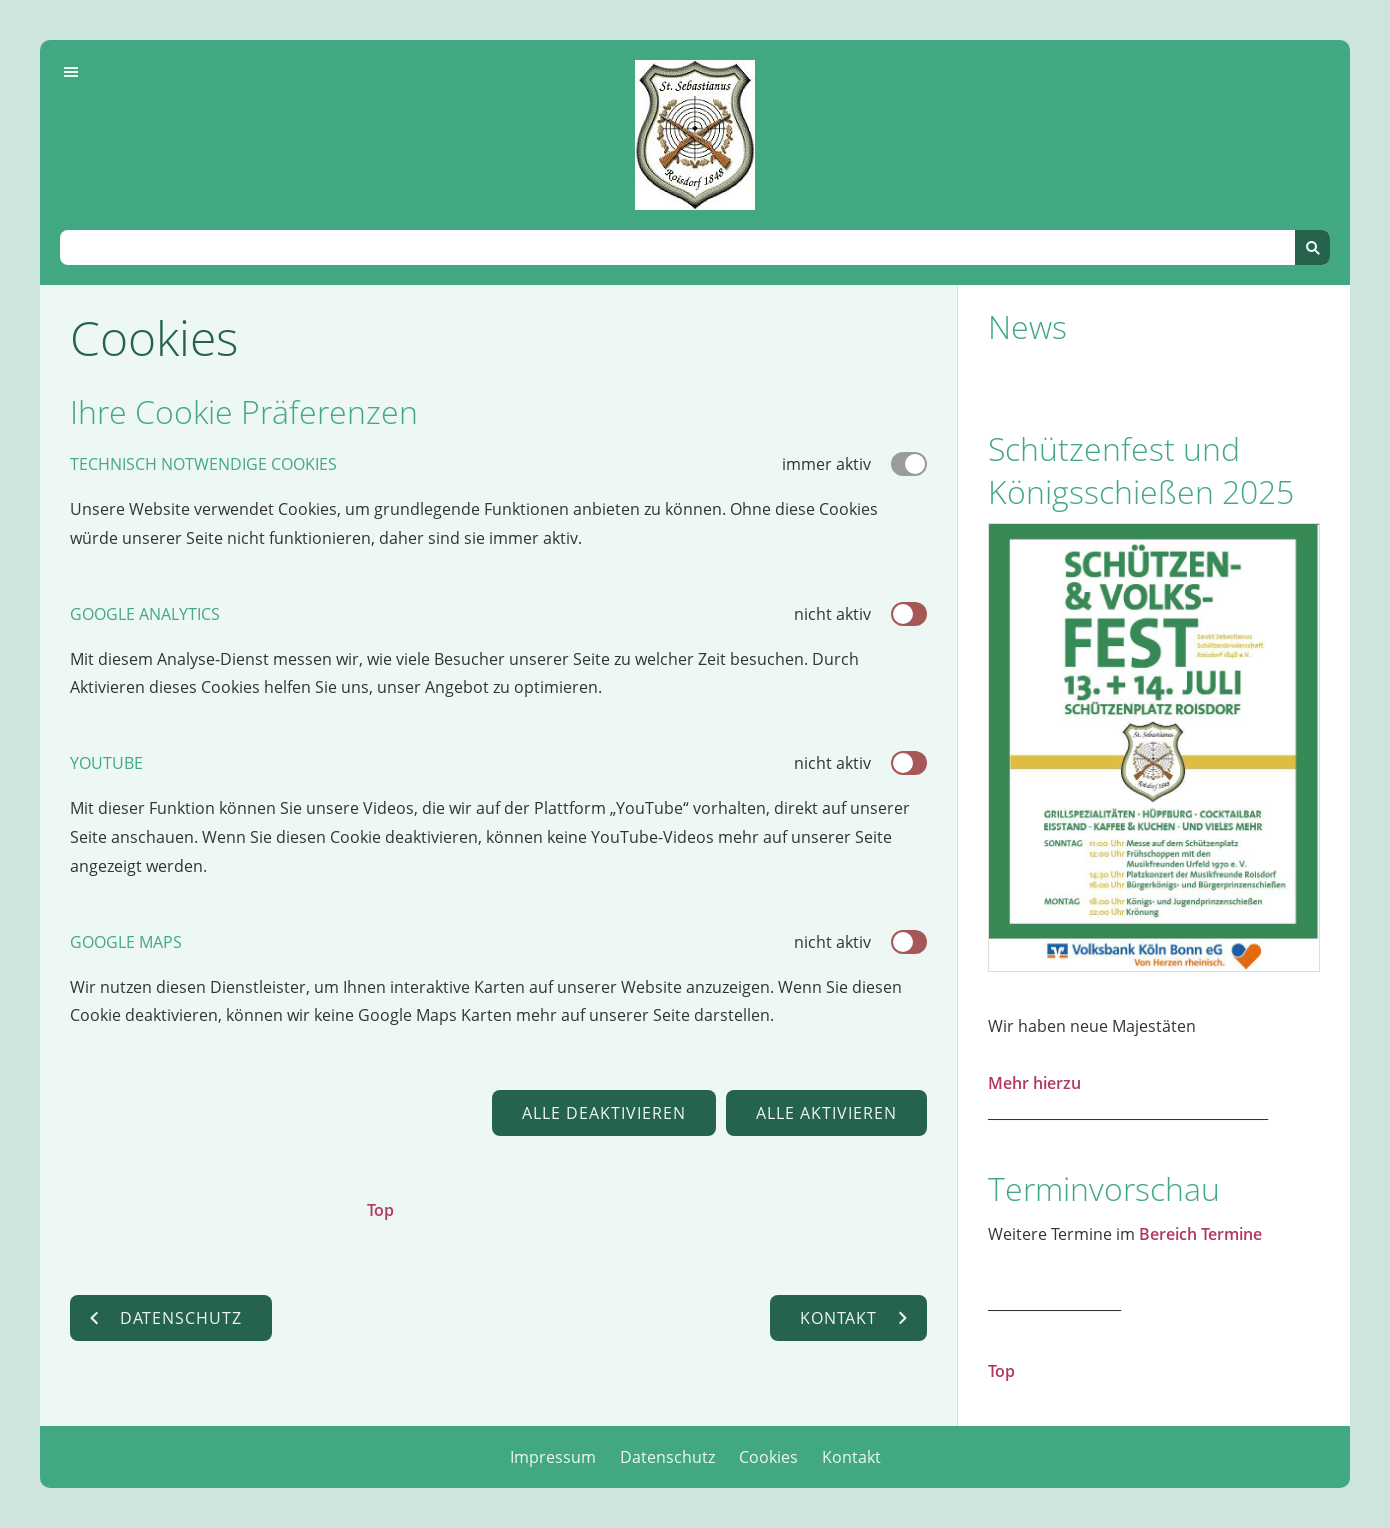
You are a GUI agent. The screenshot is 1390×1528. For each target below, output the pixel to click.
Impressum (553, 1457)
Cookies (768, 1457)
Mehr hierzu (1034, 1083)
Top (380, 1210)
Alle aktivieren (826, 1113)
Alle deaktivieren (604, 1113)
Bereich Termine (1200, 1234)
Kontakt (851, 1457)
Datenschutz (667, 1457)
